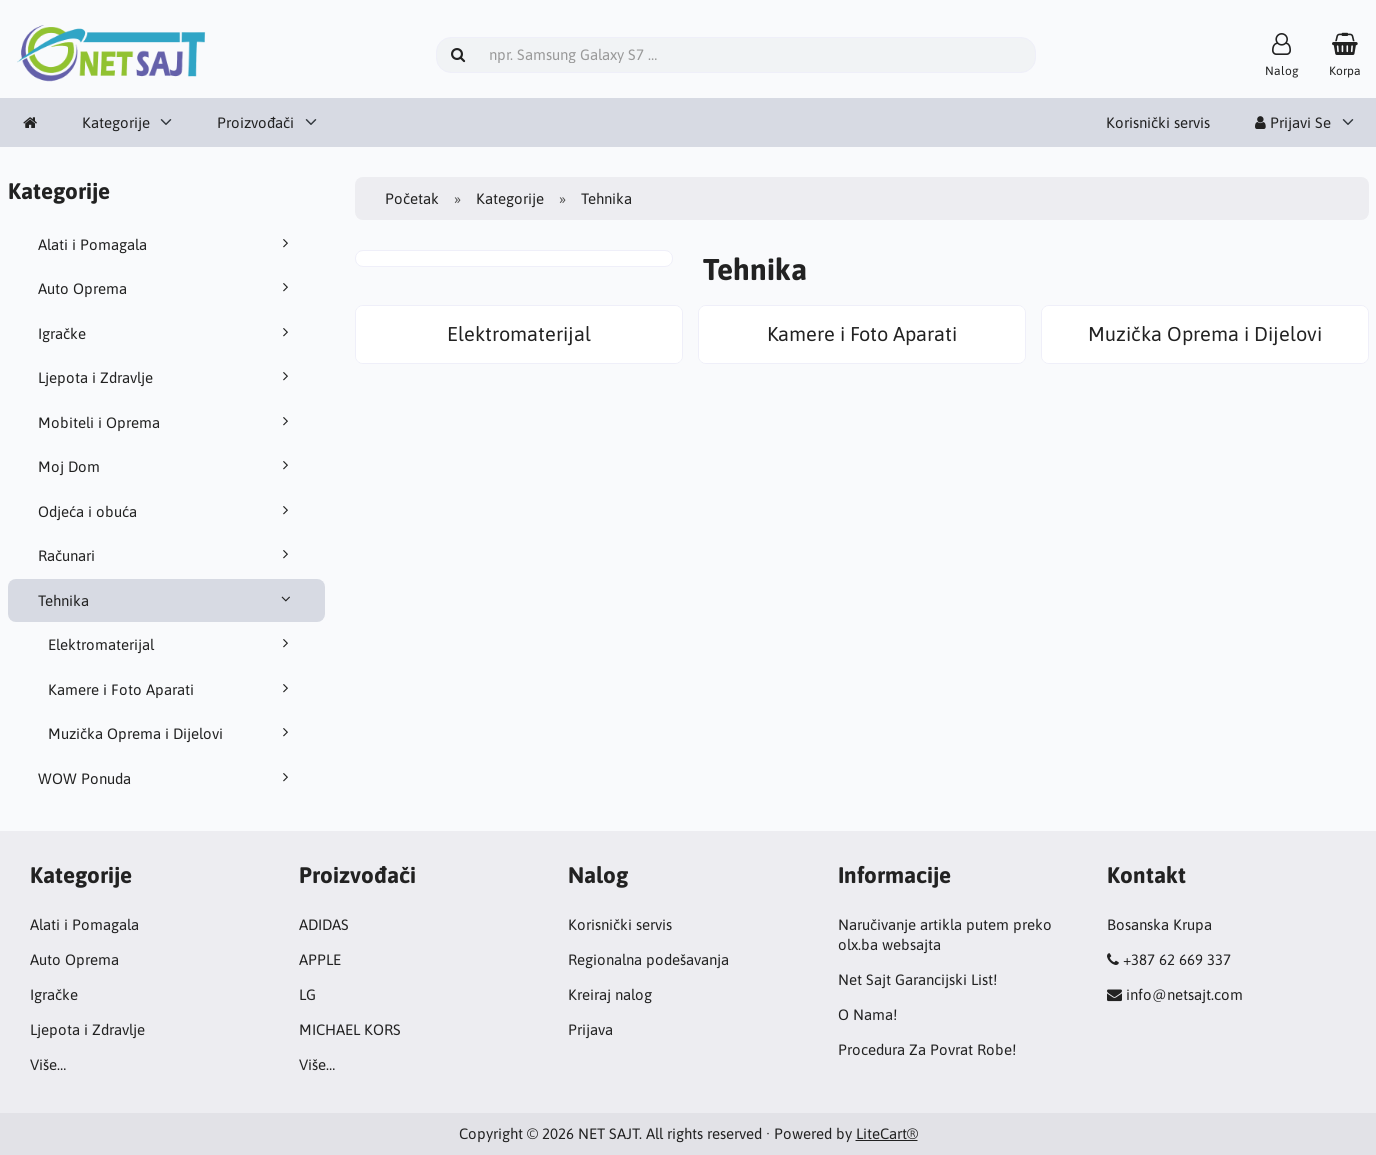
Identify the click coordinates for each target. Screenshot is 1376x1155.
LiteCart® (887, 1133)
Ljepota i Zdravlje (167, 377)
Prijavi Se (1293, 122)
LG (307, 994)
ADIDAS (324, 924)
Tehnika (167, 600)
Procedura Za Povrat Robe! (927, 1049)
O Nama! (867, 1014)
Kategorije (116, 122)
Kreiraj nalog (610, 994)
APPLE (320, 959)
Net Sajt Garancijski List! (917, 979)
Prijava (590, 1029)
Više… (48, 1064)
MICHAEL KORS (350, 1029)
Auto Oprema (167, 288)
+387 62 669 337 (1177, 959)
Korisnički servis (1158, 122)
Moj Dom (167, 466)
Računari (167, 555)
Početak (412, 198)
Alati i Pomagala (167, 244)
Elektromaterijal (172, 644)
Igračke (167, 333)
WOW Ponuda (167, 778)
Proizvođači (255, 122)
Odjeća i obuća (167, 511)
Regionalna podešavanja (648, 959)
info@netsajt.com (1184, 994)
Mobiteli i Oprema (167, 422)
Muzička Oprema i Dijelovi (172, 733)
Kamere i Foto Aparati (172, 689)
